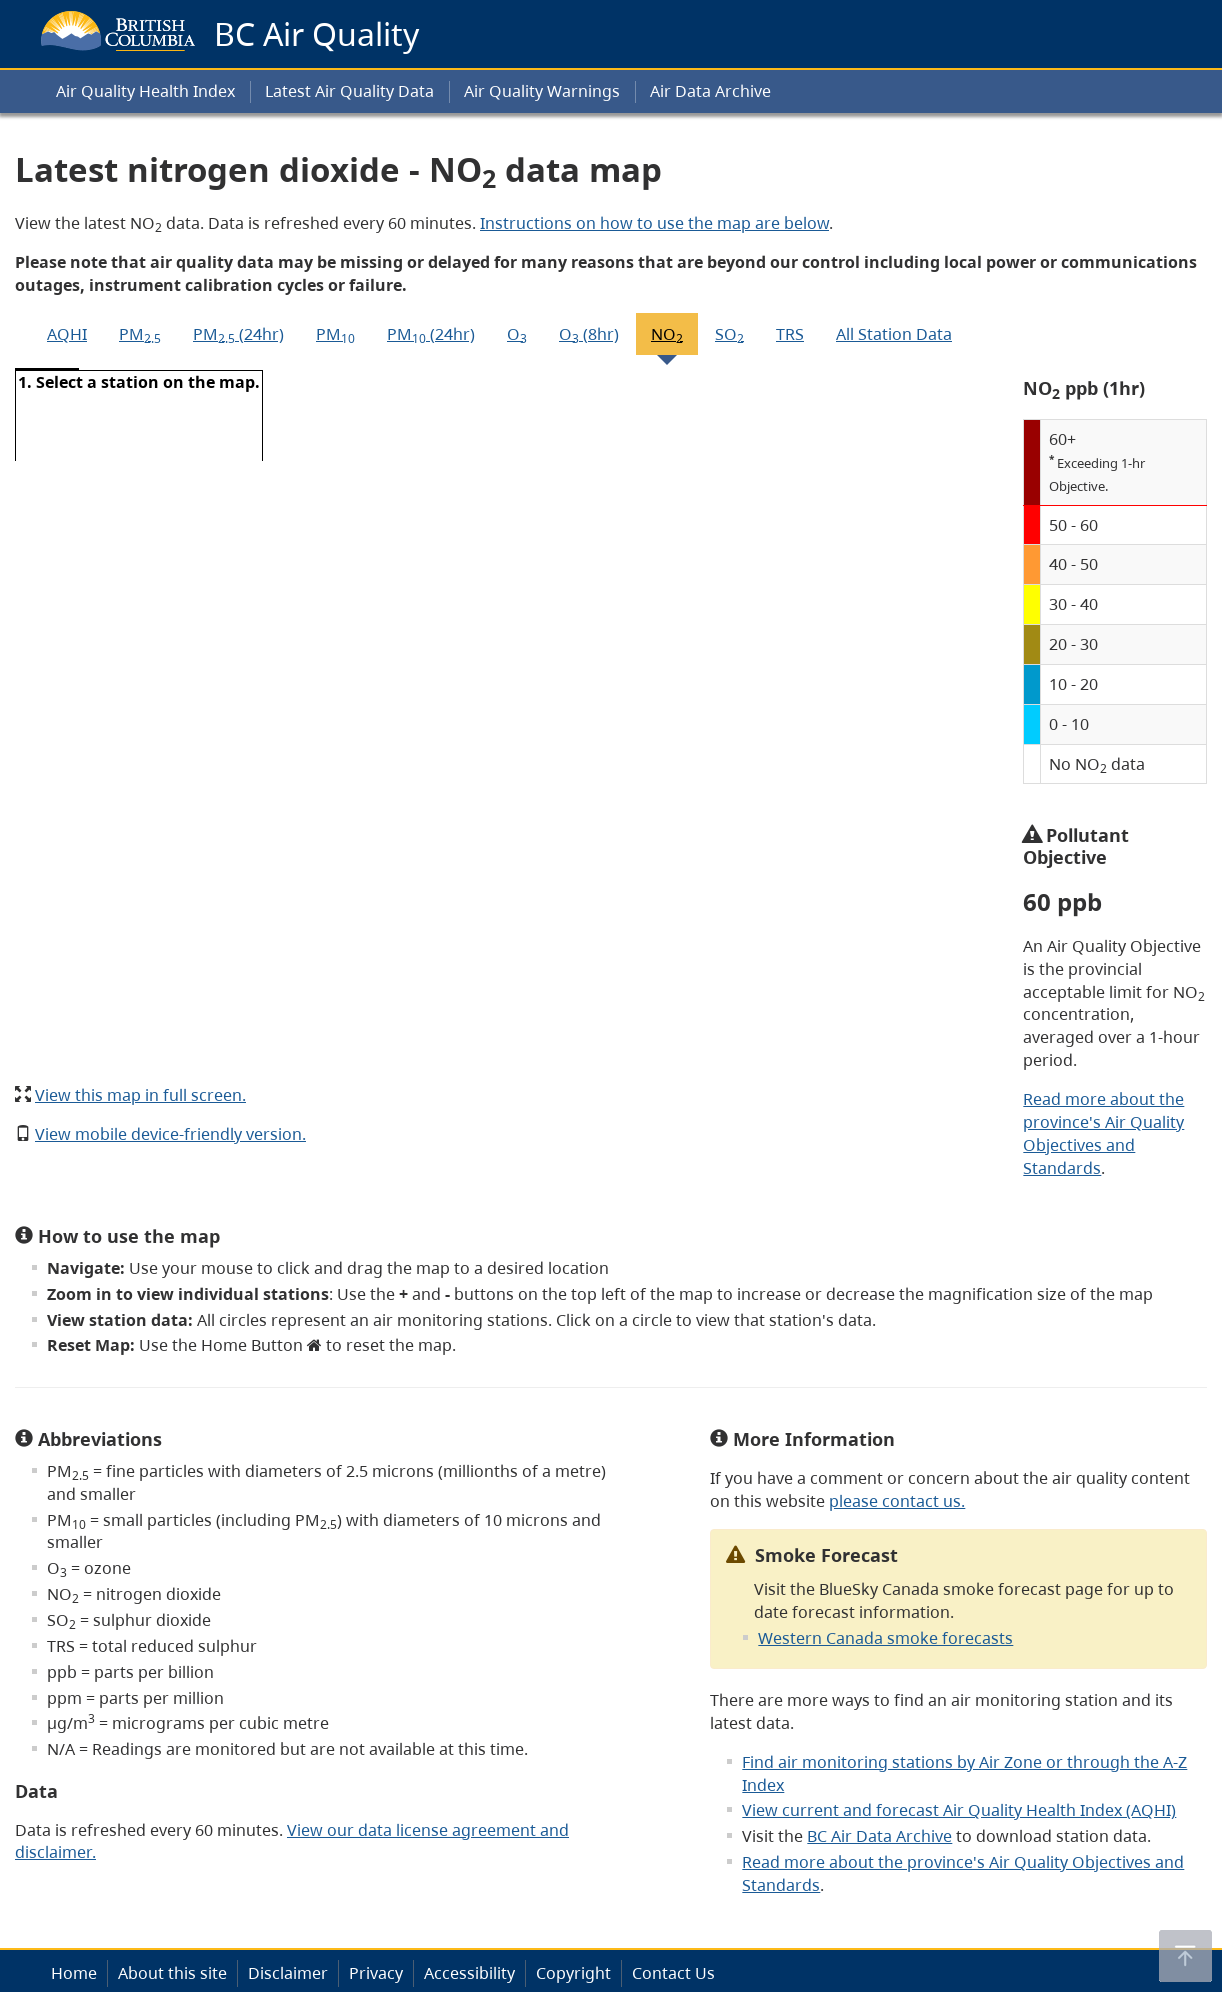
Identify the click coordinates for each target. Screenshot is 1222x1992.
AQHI (67, 334)
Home (74, 1973)
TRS (790, 334)
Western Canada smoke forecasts (885, 1638)
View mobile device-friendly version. (170, 1134)
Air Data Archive (710, 91)
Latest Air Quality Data (349, 91)
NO (667, 335)
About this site (172, 1973)
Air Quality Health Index (145, 91)
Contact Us (673, 1973)
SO (729, 335)
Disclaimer (288, 1973)
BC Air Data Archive (879, 1836)
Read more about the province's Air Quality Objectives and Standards (1103, 1133)
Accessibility (469, 1973)
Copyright (573, 1973)
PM (140, 335)
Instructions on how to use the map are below (654, 223)
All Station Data (894, 334)
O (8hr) (589, 335)
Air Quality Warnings (542, 91)
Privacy (376, 1973)
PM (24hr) (238, 335)
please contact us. (897, 1501)
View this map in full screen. (140, 1095)
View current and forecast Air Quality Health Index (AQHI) (959, 1810)
